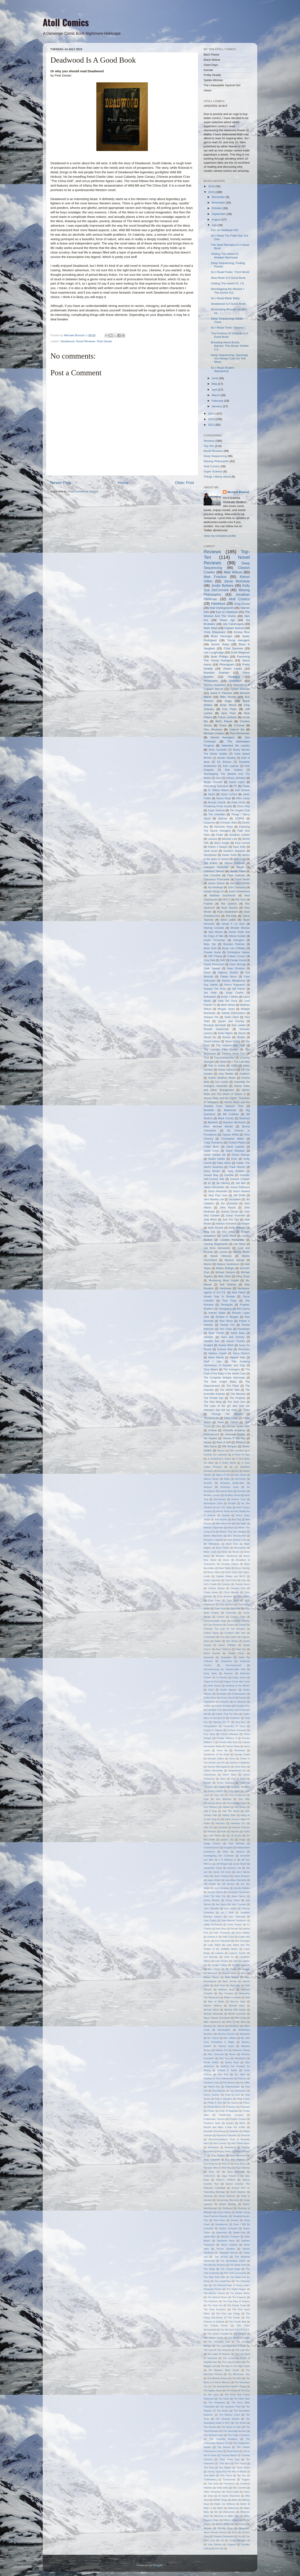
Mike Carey (243, 798)
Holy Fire (208, 1827)
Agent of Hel (223, 1475)
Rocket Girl (227, 1324)
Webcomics (229, 2512)
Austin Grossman (214, 940)
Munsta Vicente (217, 802)
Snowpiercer (221, 2224)
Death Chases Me (215, 1154)
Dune (211, 1689)
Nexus (232, 2054)
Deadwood (67, 341)
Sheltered (227, 2208)
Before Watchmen (213, 1535)
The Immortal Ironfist (239, 2337)
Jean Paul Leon (217, 1195)
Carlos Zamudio (212, 1580)
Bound (235, 1551)
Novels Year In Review (219, 1296)
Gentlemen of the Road (216, 1754)
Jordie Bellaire (222, 585)
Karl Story (221, 1928)
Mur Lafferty (230, 2038)
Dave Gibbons (223, 1649)
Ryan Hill (214, 2171)
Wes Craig (240, 859)
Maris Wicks (228, 1004)
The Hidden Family (214, 2337)
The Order (223, 2398)
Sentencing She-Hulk (228, 2200)
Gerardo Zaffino (216, 1758)
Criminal (239, 725)
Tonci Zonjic (231, 1418)
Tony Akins (209, 2475)
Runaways (244, 1328)
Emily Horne (210, 1697)
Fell (223, 1718)
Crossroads (209, 1637)
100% (234, 1065)
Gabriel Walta (233, 1746)
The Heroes (239, 2333)
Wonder (208, 2528)
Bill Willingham (212, 1544)
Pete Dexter (104, 341)
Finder (219, 834)
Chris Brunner (224, 1596)
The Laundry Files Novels (221, 1049)
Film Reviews (213, 729)
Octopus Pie (211, 1017)
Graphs (222, 1787)
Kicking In (213, 1936)
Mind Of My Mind (236, 2022)
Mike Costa (240, 2017)
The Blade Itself (238, 2265)
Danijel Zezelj (238, 960)
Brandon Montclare (234, 1122)
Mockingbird (224, 2030)
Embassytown (239, 1693)
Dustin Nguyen (228, 1689)
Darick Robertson (214, 964)
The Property (237, 1398)
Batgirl (240, 867)
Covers (230, 1624)
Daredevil (235, 680)
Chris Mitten (243, 1596)
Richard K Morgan (226, 1316)
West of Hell (224, 1442)
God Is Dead (238, 1778)
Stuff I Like (212, 1361)
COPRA (239, 818)
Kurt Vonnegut (242, 1941)
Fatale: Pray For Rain (227, 1714)
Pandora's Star (211, 2082)
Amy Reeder (225, 1073)
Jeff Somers (228, 1884)
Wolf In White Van (225, 2524)
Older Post (184, 482)
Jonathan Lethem (239, 834)
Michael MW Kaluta (234, 2009)
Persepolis (227, 1304)
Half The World (230, 1811)
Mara (243, 1973)
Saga (228, 701)
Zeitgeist (231, 2544)
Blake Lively (210, 1551)
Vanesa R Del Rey (234, 1438)
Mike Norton (228, 696)
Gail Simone (242, 790)
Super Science (213, 471)
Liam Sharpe (221, 1961)
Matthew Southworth (223, 895)
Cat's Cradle (210, 1584)
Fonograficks (210, 1726)
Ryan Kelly (239, 846)
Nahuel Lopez (226, 2046)
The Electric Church (214, 2293)
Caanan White (230, 1134)
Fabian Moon (228, 976)
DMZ (222, 960)
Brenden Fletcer (230, 1564)
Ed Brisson (224, 761)
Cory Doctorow (215, 1624)
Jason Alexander (217, 1191)
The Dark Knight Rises (220, 1381)
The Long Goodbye (232, 2362)
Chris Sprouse (226, 1604)
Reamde (245, 2135)
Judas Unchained (213, 1924)
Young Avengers (238, 640)
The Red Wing (212, 1401)
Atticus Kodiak (237, 936)
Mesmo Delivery (213, 2005)
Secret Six (210, 1037)
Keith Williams (237, 1227)
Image (242, 1839)
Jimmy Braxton (212, 1900)
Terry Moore (211, 1369)
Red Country (220, 2143)
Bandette (209, 1110)
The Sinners (210, 2427)
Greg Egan (233, 1791)
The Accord (221, 2256)
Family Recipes (223, 1705)
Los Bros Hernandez (217, 1248)
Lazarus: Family (237, 1953)
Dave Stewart (212, 968)
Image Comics (212, 1843)
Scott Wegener (240, 652)
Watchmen (233, 2508)
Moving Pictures (226, 2034)
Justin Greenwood (239, 891)
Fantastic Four (214, 1710)
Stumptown (210, 855)
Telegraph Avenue (228, 2252)
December (219, 197)
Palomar (242, 2078)
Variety (208, 1442)
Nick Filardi (238, 1292)
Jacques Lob (234, 1868)
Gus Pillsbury (211, 1807)
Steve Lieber (228, 919)
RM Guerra (243, 1308)
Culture (233, 1637)
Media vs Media (232, 1997)
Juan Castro (210, 1920)
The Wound (223, 2447)
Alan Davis (240, 1475)
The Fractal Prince (216, 2325)
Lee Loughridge (214, 652)
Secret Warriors (226, 2196)
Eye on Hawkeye (227, 612)
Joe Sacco (221, 1904)
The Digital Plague (236, 2289)
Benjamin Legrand (213, 1539)
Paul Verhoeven (238, 2090)
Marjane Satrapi (234, 1260)
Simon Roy (243, 806)
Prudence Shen (212, 2123)
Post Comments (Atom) (83, 491)
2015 (211, 192)
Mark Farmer (230, 1981)
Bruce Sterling (242, 1568)
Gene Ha (222, 1750)
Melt (247, 1997)
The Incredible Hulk (219, 2342)
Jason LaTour (229, 794)
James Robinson (240, 1187)
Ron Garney (218, 2155)
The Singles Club (240, 810)
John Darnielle (211, 1908)
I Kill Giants (214, 1835)
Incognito (228, 1847)
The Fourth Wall (237, 2321)
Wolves (242, 2524)
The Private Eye (214, 1398)
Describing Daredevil (216, 786)
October (217, 208)
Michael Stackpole (213, 2013)
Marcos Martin (241, 1251)
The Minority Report (217, 2378)
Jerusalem (235, 1199)
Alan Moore (215, 932)
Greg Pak (219, 1795)
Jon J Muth (227, 1912)
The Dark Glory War (214, 2277)
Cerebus (225, 1584)
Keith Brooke (215, 1227)
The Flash (232, 1385)
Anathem (244, 1073)
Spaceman (221, 2232)
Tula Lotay (213, 2483)
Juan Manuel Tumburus (233, 1920)
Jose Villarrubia (236, 1916)
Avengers (238, 940)
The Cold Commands (235, 2273)
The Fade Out (215, 2305)
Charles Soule (212, 952)
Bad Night (241, 1523)
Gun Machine (223, 1799)
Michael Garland (225, 1272)
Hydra (247, 1831)
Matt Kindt (219, 1985)
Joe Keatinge (215, 887)
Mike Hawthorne (212, 2022)
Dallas (218, 1641)
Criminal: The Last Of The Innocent (224, 1628)
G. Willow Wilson (218, 790)
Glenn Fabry (229, 1774)
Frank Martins (237, 1167)
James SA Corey (222, 1872)
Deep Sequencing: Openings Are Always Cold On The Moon (229, 358)
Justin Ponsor (234, 1924)
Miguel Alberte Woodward (217, 2017)
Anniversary (220, 1499)
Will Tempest (229, 1446)
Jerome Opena (215, 1892)
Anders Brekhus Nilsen (222, 1077)
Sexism (226, 1037)
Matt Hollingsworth (221, 607)
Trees (220, 1422)
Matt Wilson (233, 572)
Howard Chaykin (240, 1179)
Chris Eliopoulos (215, 632)
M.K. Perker (214, 1969)
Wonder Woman (240, 927)
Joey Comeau (238, 1904)
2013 (211, 419)
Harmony (220, 1823)
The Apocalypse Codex (233, 2260)
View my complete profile (220, 535)
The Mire (236, 2378)
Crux (222, 1637)
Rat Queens (229, 903)
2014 (211, 413)
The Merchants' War (239, 2374)
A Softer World (227, 1462)
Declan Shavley (226, 757)
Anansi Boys (226, 1491)
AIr (231, 1467)
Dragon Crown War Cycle (236, 1681)
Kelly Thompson (222, 1932)
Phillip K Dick (215, 2102)
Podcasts (245, 2106)
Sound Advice (212, 1041)
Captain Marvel (234, 628)
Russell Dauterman (216, 1029)
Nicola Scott (232, 2062)
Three (246, 1410)
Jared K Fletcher (221, 693)
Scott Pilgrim (225, 1033)
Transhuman (229, 2479)
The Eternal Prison (217, 2297)
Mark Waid (210, 628)
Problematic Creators (231, 2115)
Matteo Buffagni (225, 1268)
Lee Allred (239, 1244)
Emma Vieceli (228, 1697)
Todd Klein (224, 2463)
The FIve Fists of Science (236, 2301)
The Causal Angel (230, 2269)
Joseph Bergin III (214, 891)
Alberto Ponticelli (234, 863)
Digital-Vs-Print (211, 1681)
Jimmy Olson (233, 1900)
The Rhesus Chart (229, 2414)
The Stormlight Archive (234, 2431)
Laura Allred (229, 1235)
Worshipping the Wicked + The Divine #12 (228, 290)
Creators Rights (237, 1142)
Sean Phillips (219, 656)
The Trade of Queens (239, 2435)
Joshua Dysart (229, 1211)
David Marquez (235, 1150)
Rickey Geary (224, 2151)
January (217, 406)
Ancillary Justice (212, 1495)
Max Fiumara (226, 1993)
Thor (206, 1057)
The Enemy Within (240, 2293)
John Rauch (228, 1207)
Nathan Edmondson (233, 1013)
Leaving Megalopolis (216, 1244)
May (215, 383)
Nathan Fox (221, 2050)
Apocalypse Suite (213, 1503)
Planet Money (214, 2106)
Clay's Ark (235, 1608)
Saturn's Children (225, 2179)
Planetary (231, 2106)
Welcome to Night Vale (226, 2516)
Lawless (219, 1953)
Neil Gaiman (228, 1284)
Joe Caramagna (233, 624)
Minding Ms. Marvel (214, 2026)
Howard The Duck (215, 988)
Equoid (242, 1697)
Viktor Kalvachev (212, 2491)
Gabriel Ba (236, 729)
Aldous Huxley (211, 1479)
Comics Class (237, 1616)
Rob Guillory (233, 769)
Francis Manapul (229, 1734)
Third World (233, 2451)
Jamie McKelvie (237, 581)
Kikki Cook (228, 1936)
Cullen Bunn (211, 1146)
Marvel (207, 1264)
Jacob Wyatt (239, 1864)
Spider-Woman (240, 689)
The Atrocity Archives (215, 2265)
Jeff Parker (238, 988)
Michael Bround (238, 492)
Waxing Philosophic (216, 461)
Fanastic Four (242, 1705)
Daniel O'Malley (227, 1645)
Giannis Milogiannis (233, 980)
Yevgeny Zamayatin (223, 2536)
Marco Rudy (223, 798)
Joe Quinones (229, 1203)
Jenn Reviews (221, 1888)
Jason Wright (214, 1880)
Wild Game (210, 1446)
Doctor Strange (241, 1154)
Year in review (216, 1065)
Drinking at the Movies (238, 1685)
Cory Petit (209, 960)
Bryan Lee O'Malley (233, 948)
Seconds (208, 2196)
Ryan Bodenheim (227, 911)
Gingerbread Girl (237, 1770)
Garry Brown (212, 1171)
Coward (242, 1624)
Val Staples (210, 1438)
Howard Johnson (241, 1827)
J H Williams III (227, 1859)
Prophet (208, 903)
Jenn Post (228, 713)
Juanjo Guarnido (235, 1215)
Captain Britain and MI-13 (230, 1576)
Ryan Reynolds (236, 2171)
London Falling (219, 1965)
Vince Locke (232, 2491)
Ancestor (241, 1491)
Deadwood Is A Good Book (228, 303)
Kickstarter (210, 996)
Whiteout (240, 1442)
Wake (234, 2500)
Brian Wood (228, 705)
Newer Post (60, 482)
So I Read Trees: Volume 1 (228, 327)
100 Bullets (211, 863)
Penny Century (212, 2094)
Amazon (208, 1487)
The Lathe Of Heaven (218, 2354)
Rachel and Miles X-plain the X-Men (224, 2127)
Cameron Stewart (214, 871)
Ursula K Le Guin (233, 923)
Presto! (211, 2111)
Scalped (208, 1345)
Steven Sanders (226, 2248)
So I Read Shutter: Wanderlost (223, 369)
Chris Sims (232, 1600)
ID (209, 1183)
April (215, 389)
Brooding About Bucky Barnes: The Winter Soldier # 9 (230, 346)
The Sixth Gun (236, 1401)
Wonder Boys (225, 2528)
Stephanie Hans (226, 2240)
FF (235, 786)
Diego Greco (239, 1677)
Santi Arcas (210, 850)
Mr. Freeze (213, 2038)
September (219, 214)
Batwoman (230, 1110)
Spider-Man (210, 2236)
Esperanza (209, 1701)
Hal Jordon (240, 1807)
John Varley (230, 1908)
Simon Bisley (224, 2212)
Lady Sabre (214, 1945)
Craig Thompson (213, 1142)
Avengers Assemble (216, 867)
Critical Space (211, 1633)
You (240, 2536)
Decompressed (233, 1665)
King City (209, 1231)
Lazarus (212, 838)
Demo (207, 972)
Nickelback (240, 2058)
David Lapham (235, 1146)
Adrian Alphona (227, 1069)
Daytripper (226, 1657)
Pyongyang (225, 1308)
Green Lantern (215, 1791)
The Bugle (209, 2269)
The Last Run (242, 2350)
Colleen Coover (236, 956)
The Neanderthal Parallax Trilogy (229, 2386)
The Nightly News (213, 2390)
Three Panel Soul (229, 2459)
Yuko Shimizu (215, 2544)
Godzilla (229, 1175)
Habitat (226, 1807)
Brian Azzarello (218, 749)
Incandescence (211, 1847)
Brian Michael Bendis (218, 1126)
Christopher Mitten (232, 1138)
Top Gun (241, 2475)
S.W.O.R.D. (210, 2176)
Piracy (246, 2102)
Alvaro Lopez (232, 668)
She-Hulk (231, 915)
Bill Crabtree (231, 1114)
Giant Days (240, 1766)
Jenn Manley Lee (214, 1199)
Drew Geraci (214, 1685)
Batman (222, 818)
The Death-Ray (222, 2281)
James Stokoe (216, 883)
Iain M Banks (233, 1835)
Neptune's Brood (241, 2050)
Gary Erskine (236, 1171)
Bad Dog (236, 1519)
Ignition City (227, 1839)
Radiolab (234, 2131)
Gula (206, 1799)
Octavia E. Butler (227, 2070)
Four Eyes (209, 1734)
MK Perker (231, 1969)
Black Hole (232, 1544)
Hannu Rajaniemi (234, 984)
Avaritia (226, 1515)
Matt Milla (235, 1985)
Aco (237, 1471)
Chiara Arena (211, 1592)
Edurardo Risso (223, 826)
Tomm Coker (243, 2467)
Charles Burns (242, 1584)
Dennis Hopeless (215, 684)
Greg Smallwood (237, 1795)
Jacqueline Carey (213, 1868)
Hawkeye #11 (238, 1823)
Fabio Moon (224, 1162)
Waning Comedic (214, 927)
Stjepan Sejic (237, 1357)
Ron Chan (226, 1328)
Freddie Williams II (227, 1738)
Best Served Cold (236, 1539)
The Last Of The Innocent (217, 2350)
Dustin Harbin (216, 1158)
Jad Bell (240, 1183)
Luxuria (223, 1251)
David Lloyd (211, 1150)
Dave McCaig (238, 964)
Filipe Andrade (236, 875)
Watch (220, 2508)
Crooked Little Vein (234, 1633)
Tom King (209, 2467)
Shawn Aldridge (227, 2204)
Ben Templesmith (237, 1535)
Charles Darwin (216, 1588)
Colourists (231, 1612)
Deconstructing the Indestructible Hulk (224, 1669)
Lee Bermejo (211, 1957)
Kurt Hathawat (222, 1941)
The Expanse (239, 2297)
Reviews (209, 440)
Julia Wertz (210, 1219)
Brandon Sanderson (227, 1556)
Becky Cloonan (213, 782)
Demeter (228, 1673)
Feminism (235, 1718)
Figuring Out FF (221, 1722)
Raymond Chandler (227, 2135)
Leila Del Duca (227, 1000)
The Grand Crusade (218, 2333)
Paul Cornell (242, 843)
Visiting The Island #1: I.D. (228, 283)
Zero (218, 778)
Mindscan (234, 2026)
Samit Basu (238, 1333)
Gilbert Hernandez (213, 1770)
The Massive (237, 1393)
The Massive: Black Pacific (223, 2370)
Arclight (232, 1503)
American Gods (230, 1487)
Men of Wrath (216, 2001)
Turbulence (229, 2483)
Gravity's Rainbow (240, 1787)
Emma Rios (242, 632)
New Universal (216, 2054)
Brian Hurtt (210, 948)
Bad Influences (223, 1523)
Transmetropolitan (224, 1057)
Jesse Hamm (238, 1896)
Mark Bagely (232, 1977)
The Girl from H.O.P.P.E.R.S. (235, 2329)
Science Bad (224, 1349)
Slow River (219, 2220)
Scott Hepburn (238, 2192)
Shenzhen (244, 1349)
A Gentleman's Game (219, 1458)
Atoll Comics (66, 22)
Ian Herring (223, 1183)
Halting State (229, 1815)
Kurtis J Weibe (229, 996)
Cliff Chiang (215, 956)
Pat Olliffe (245, 2082)
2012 (211, 424)
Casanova (209, 822)
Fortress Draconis (236, 1730)
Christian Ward (228, 822)
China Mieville (231, 1592)
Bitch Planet (223, 721)
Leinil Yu (228, 1957)
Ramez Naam (217, 1312)
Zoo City (219, 2548)
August (216, 219)
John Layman (231, 766)
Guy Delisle (211, 984)
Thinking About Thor (233, 1053)
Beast (231, 1527)
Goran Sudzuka (225, 1782)
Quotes (230, 2123)
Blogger (158, 2565)
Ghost (232, 1758)
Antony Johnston (236, 778)
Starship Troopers (230, 2236)
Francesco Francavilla (216, 879)
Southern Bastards (234, 850)
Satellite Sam (212, 1341)
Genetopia (239, 1750)
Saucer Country (235, 1341)
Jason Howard (241, 1191)
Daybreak (209, 1657)
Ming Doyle (243, 1276)
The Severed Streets (227, 2419)
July (215, 225)
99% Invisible (237, 1450)
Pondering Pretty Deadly (218, 806)
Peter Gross (238, 802)
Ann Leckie (221, 1081)
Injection (240, 1851)
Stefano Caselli (217, 1353)
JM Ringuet (222, 1864)
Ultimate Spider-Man (238, 1426)
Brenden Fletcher (234, 944)
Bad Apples (221, 1519)
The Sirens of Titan (231, 2427)
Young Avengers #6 (239, 2540)
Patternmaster (232, 2086)
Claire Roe (220, 1608)
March (216, 395)
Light (235, 1961)
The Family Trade (236, 2305)
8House (221, 1450)
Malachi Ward (229, 1973)
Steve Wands (216, 1357)
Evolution (224, 1701)
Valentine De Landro (235, 745)
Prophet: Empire (237, 2119)
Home (123, 482)
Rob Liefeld (238, 1025)
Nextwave (225, 1288)
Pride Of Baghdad (228, 2111)
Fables (207, 1705)
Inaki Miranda (236, 1843)
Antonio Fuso (238, 1499)
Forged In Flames (213, 1730)
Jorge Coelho (235, 992)
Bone (224, 1551)
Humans (212, 1831)
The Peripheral (216, 2402)
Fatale (246, 786)
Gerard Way (211, 1175)
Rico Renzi (226, 1321)
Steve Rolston (241, 1353)
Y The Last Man (240, 1061)
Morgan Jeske (226, 1008)
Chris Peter (214, 1600)
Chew (223, 725)
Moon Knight (222, 843)
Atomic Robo (220, 644)
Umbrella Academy (234, 1430)
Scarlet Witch (225, 1345)
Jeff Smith (239, 1195)
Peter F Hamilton (223, 2099)
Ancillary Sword (232, 1495)
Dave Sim (241, 1649)
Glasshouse (210, 1774)
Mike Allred (224, 1276)
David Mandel (212, 1653)
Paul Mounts (218, 2090)
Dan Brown (232, 1641)
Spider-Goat (239, 2232)
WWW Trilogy (220, 2500)
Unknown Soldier (235, 1434)
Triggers (245, 2479)
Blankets (213, 1122)
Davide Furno (236, 1653)
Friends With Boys (228, 1742)
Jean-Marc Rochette (235, 1880)
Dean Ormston (236, 968)
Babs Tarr (210, 944)
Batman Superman (213, 1527)
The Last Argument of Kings (231, 2346)
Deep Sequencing (215, 456)
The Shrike (240, 2423)
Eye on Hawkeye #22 (224, 230)
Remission (213, 2147)
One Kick (223, 2074)
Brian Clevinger (221, 636)
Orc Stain (240, 2074)
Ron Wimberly (237, 2155)
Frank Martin (242, 879)
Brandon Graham (216, 672)
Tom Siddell (225, 2467)
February (218, 400)
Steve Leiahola (229, 2244)
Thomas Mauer (229, 2455)
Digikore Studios (228, 972)
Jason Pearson (242, 1876)
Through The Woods (226, 1414)
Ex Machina (240, 1701)
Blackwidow (240, 1547)
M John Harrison (241, 1965)
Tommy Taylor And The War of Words (226, 2471)
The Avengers (231, 1369)
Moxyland (245, 2034)
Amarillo (208, 1483)
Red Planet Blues (240, 2143)
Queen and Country (231, 1021)
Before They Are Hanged (233, 1531)
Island (211, 794)
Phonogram (226, 664)
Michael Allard (237, 2005)
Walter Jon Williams (224, 2504)
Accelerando (224, 1471)
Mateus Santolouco (228, 1264)
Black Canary (226, 1118)
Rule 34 (226, 2163)
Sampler (208, 1337)
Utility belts (222, 2487)
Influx (225, 1851)
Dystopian (222, 1693)
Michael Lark (229, 838)
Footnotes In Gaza (234, 1726)
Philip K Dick (243, 2099)
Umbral (212, 1430)
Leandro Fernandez (232, 1239)
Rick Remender (240, 733)
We (216, 2512)
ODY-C (226, 899)
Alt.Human (240, 1479)
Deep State (210, 1673)
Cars (243, 1580)
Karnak (234, 1928)
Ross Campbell (212, 2159)
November (219, 202)
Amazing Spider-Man (232, 1483)
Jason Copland (222, 1876)
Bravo (226, 1560)
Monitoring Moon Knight (224, 1280)
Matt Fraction (215, 577)
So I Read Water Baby (225, 298)
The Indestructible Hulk (230, 1045)
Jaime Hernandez (214, 1187)
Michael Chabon (214, 733)
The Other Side (242, 2398)
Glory (223, 1778)
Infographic (211, 680)
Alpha (227, 1479)
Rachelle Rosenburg (214, 2131)
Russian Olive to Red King (217, 2167)
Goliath (207, 1782)
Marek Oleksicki (221, 1256)
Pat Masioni (229, 2082)
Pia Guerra (232, 2102)
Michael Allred (211, 2009)
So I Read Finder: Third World (230, 272)
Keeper (245, 1223)
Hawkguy (234, 676)
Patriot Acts (214, 2086)
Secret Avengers (222, 737)
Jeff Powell (210, 1884)
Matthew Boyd (226, 1989)
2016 (211, 186)
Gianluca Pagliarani (239, 1762)
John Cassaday (237, 887)
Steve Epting (232, 1041)
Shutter (241, 1037)
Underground (211, 1434)
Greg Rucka (242, 603)
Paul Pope (230, 1300)
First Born (240, 1722)
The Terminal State (213, 2435)
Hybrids (235, 1831)
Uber (218, 1426)
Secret (241, 1033)
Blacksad (244, 1118)
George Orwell (242, 1754)
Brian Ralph (225, 1568)
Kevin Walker (243, 1932)
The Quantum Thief (230, 2406)
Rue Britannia (211, 2163)
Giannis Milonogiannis (218, 1766)
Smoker (235, 2220)
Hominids (222, 1827)
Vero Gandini (239, 2487)
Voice (210, 2496)
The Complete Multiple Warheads (224, 1377)
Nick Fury (224, 2058)
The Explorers (211, 2301)
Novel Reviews (85, 341)
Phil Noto (240, 899)
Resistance (230, 2147)
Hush (223, 1831)
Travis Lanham (227, 717)
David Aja (227, 620)
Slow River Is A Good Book (228, 277)
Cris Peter (229, 709)
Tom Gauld (240, 2463)
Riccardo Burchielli (215, 1025)
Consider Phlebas (240, 1621)
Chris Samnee (233, 648)
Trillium (234, 1422)
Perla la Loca (232, 2094)
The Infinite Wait (229, 1389)
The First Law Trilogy (228, 2313)
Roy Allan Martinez (235, 2159)
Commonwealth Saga (215, 1621)
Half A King (210, 1811)
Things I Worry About (217, 476)
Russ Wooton (229, 907)
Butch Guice (231, 1572)
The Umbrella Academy (223, 2439)
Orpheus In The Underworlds (218, 2078)
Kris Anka (228, 1231)
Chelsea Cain (238, 1588)
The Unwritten (216, 814)
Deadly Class (237, 871)
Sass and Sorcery (232, 1337)
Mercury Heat (237, 2001)
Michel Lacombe (237, 2013)
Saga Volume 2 (230, 2176)
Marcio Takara (211, 1977)
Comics (220, 1616)
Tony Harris (226, 2475)
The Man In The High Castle (235, 2366)
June (215, 378)
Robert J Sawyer (218, 846)
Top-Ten (209, 446)
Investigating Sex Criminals (219, 1855)
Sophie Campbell (228, 2228)
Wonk (234, 2532)
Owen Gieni (231, 1017)
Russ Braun (240, 2163)
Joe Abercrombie (240, 883)
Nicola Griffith (211, 2062)
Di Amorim (221, 1677)
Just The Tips (231, 1219)
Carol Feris (230, 1580)
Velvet (222, 1061)
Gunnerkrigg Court (236, 1803)
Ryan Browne (243, 2167)
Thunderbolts (211, 1418)
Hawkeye (218, 603)
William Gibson (231, 2520)
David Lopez (237, 782)
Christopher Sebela (238, 952)
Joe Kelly (210, 992)
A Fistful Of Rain (241, 1454)
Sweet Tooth (229, 855)
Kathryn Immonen (226, 1223)
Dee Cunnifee (212, 875)
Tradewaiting (210, 2479)
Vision (247, 2491)
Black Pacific (222, 1547)
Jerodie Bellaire (241, 1888)
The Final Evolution (215, 2309)
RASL (242, 2123)
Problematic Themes (214, 2119)
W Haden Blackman (229, 2496)
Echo (234, 1158)
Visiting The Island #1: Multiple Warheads (225, 255)
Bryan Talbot (213, 1572)
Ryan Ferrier (216, 1333)
